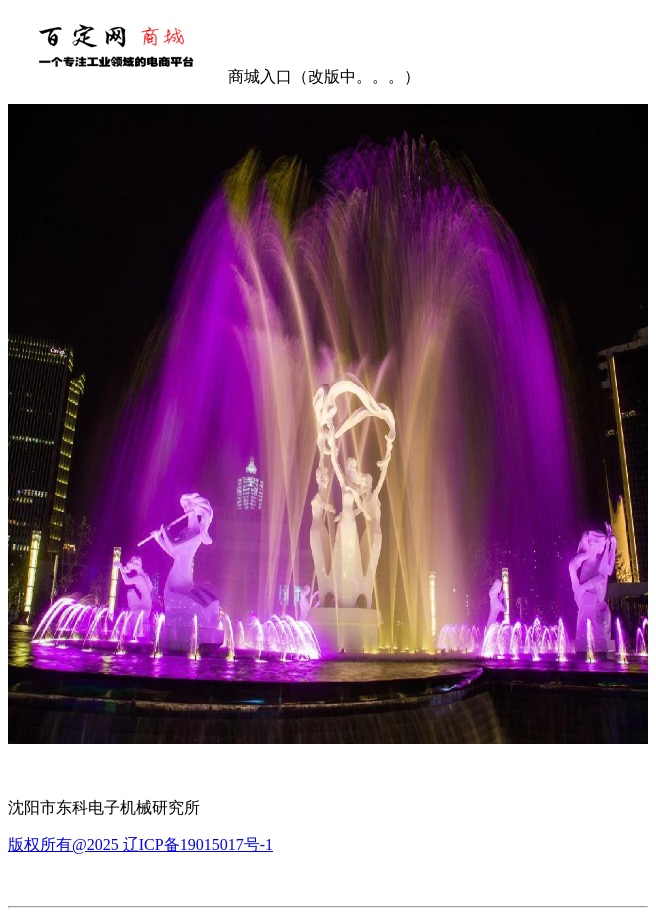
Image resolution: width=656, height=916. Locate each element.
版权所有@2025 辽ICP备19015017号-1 (140, 844)
